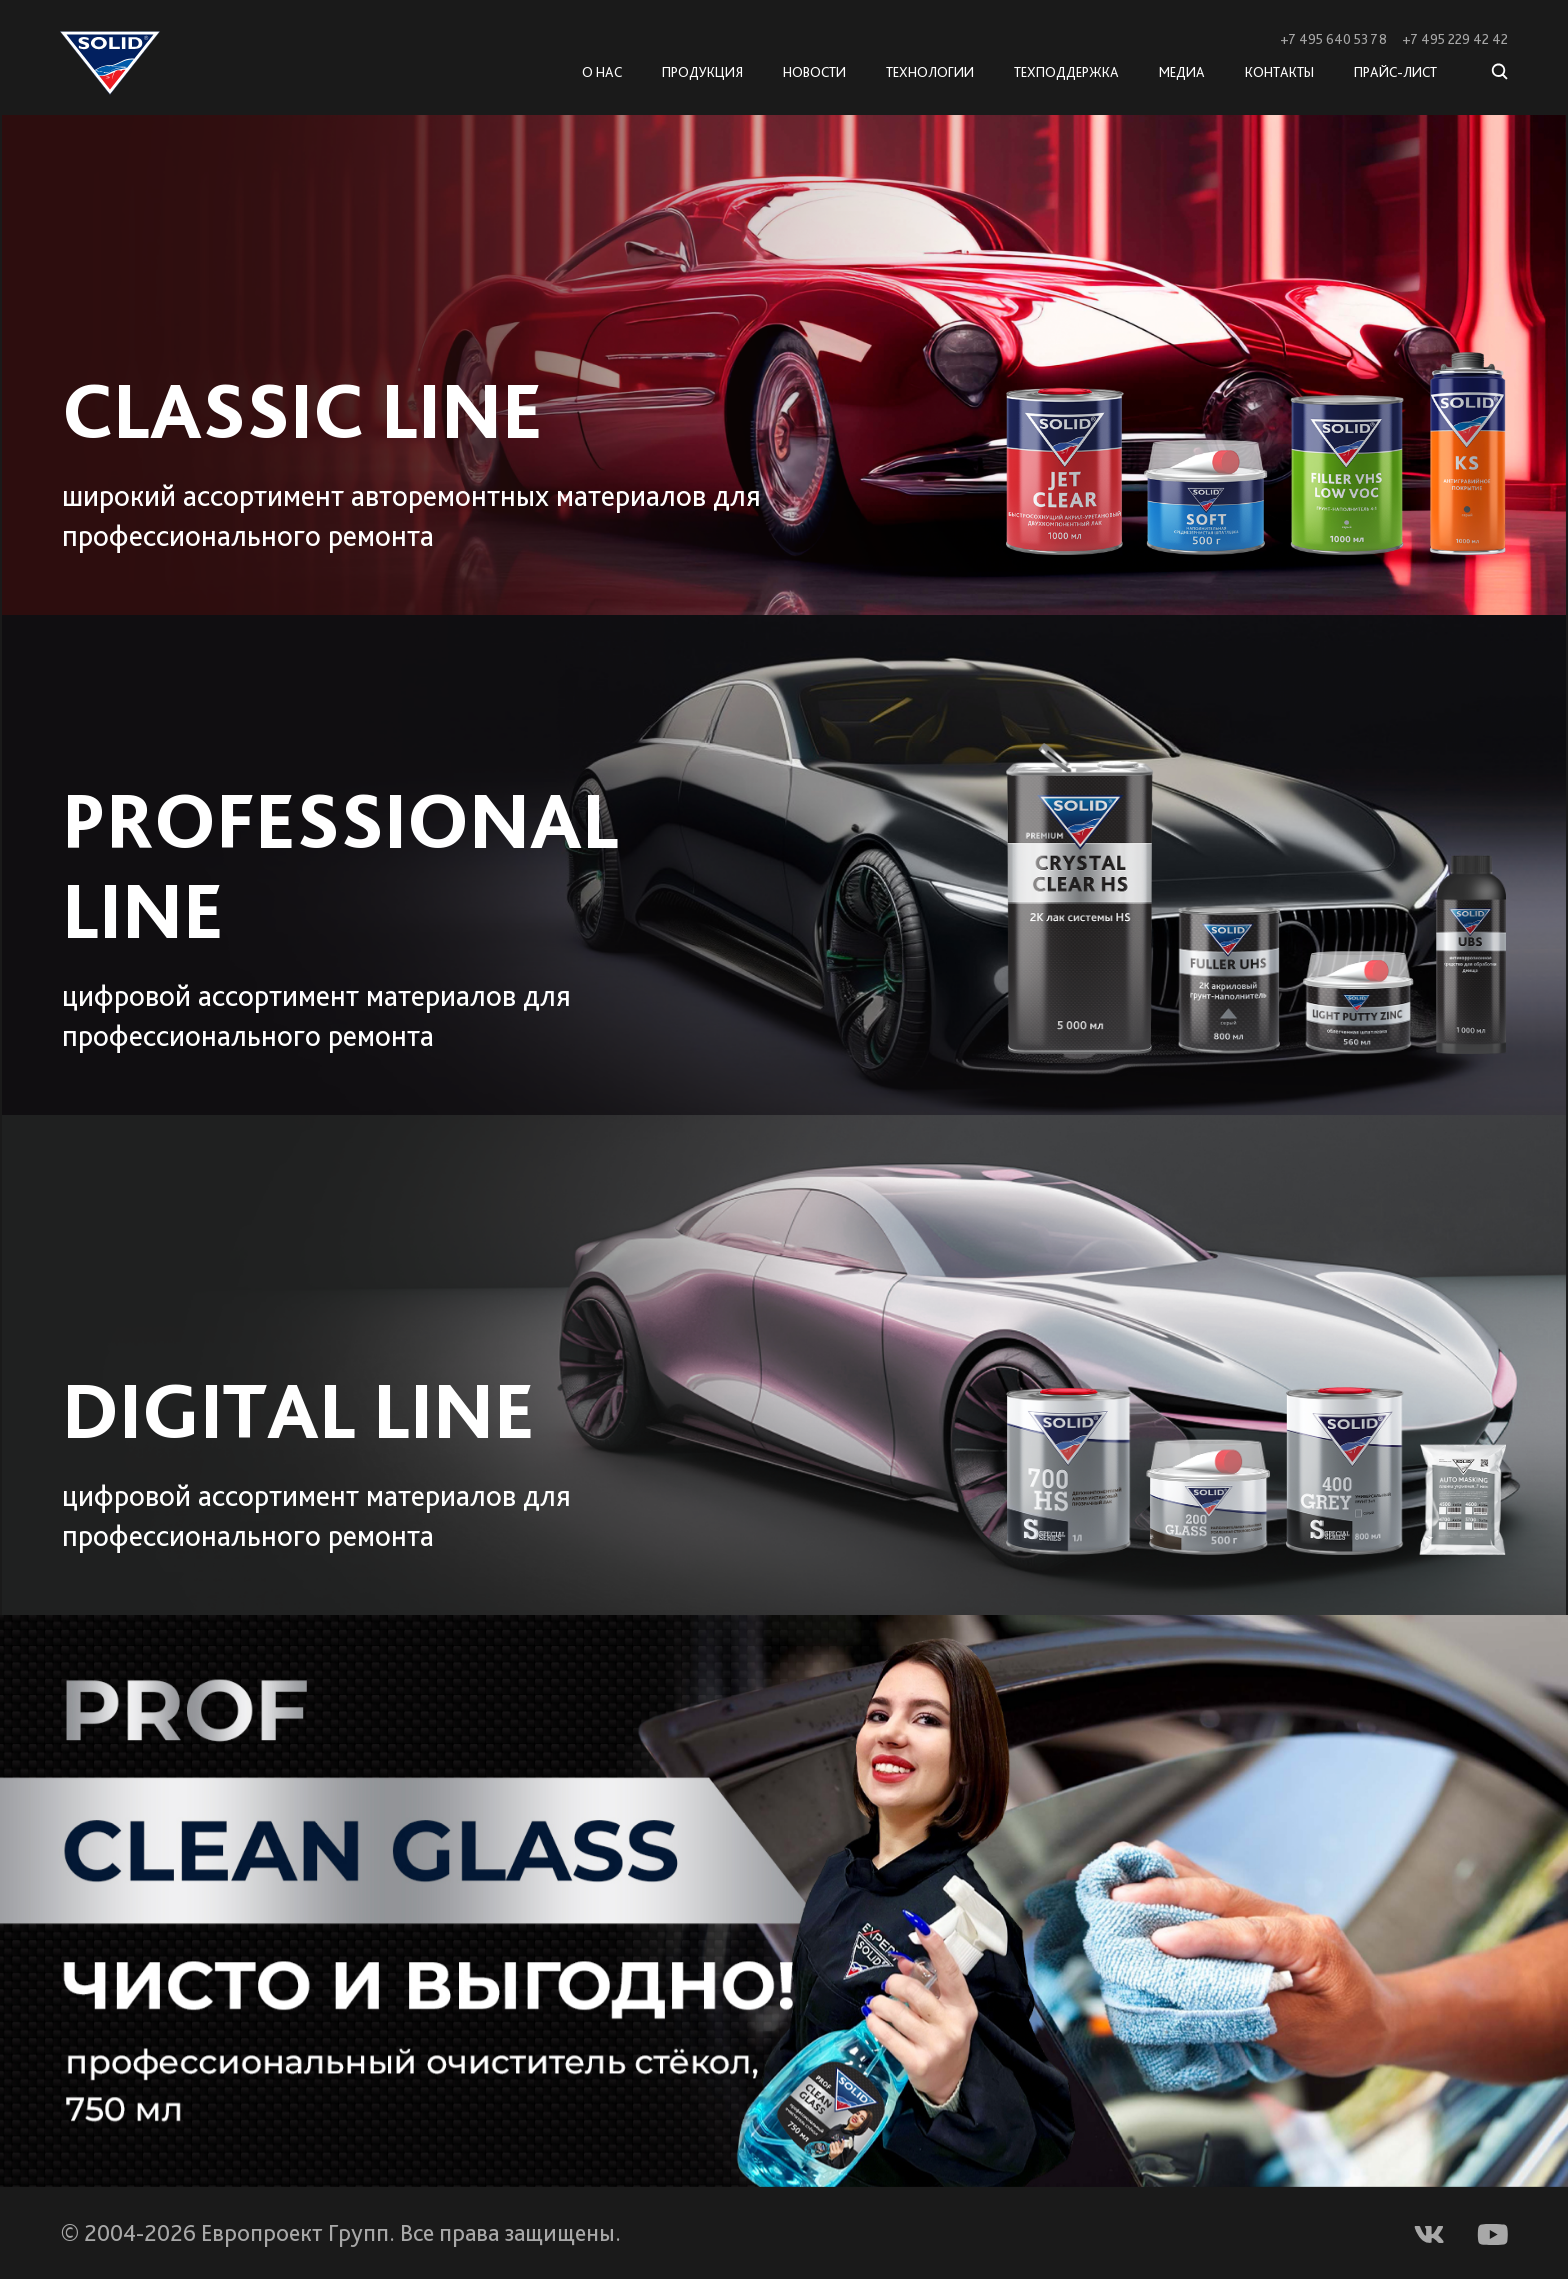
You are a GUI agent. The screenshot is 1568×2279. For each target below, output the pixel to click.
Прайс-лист (1395, 72)
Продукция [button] (702, 72)
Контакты (1279, 72)
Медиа (1182, 72)
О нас (602, 72)
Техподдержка (1066, 72)
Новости (814, 72)
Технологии (930, 72)
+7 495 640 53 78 (1333, 39)
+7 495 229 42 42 (1455, 39)
